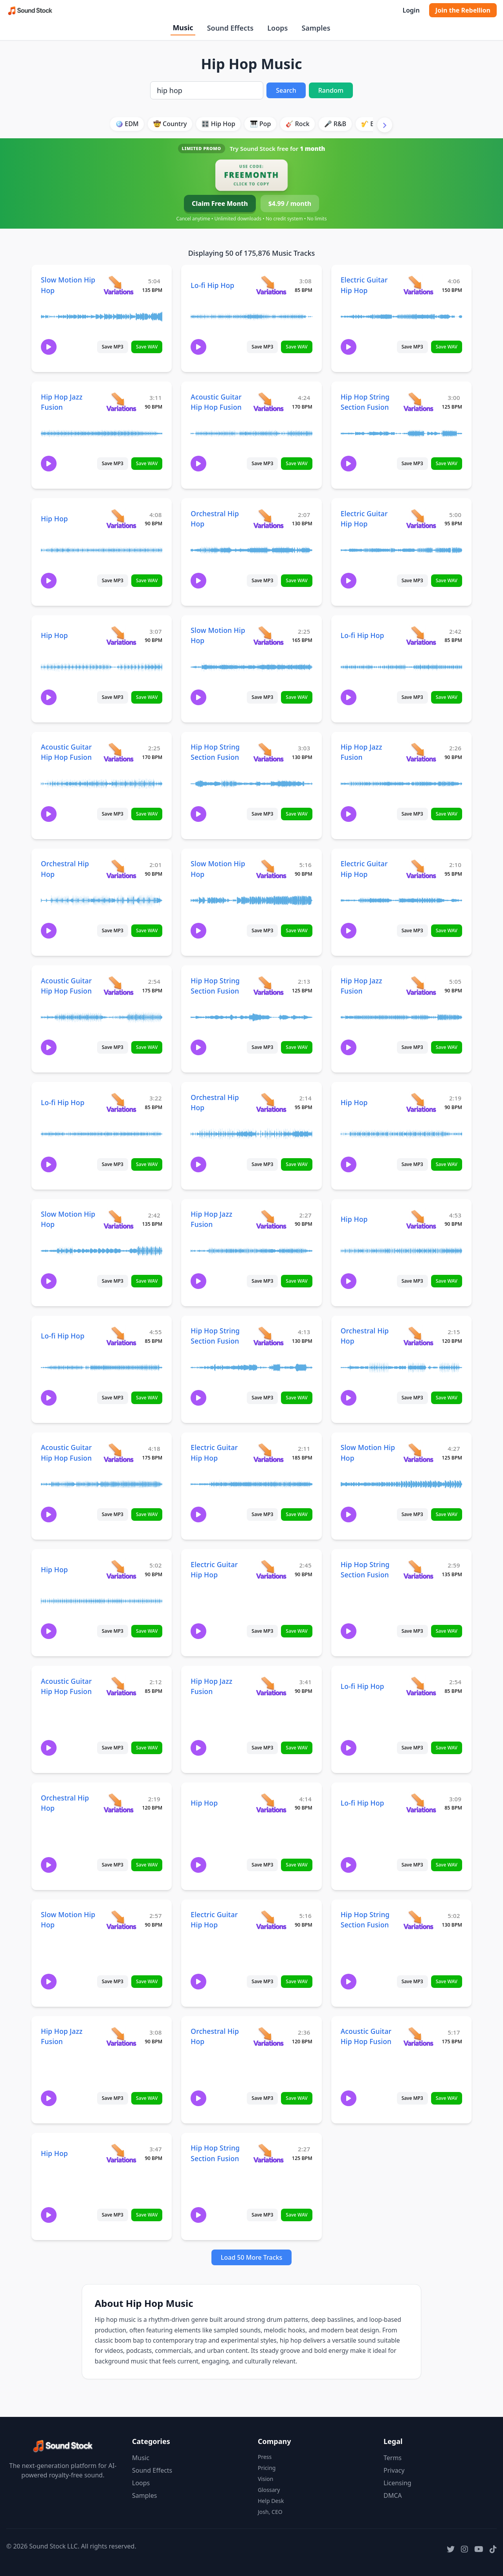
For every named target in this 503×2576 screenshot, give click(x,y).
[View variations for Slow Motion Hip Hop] (118, 285)
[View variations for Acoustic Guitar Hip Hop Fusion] (268, 402)
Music (183, 27)
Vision (265, 2478)
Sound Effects (230, 28)
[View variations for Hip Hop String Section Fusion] (418, 402)
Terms (393, 2457)
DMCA (393, 2495)
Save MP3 (112, 346)
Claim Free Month (220, 203)
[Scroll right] (384, 124)
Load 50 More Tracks (252, 2257)
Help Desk (271, 2500)
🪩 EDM (126, 123)
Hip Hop (54, 518)
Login (410, 10)
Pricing (266, 2467)
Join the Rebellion (462, 10)
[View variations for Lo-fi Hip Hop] (271, 285)
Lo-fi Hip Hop (212, 285)
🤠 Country (170, 123)
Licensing (397, 2483)
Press (265, 2456)
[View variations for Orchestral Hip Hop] (268, 518)
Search (286, 90)
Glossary (269, 2489)
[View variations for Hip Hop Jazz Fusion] (121, 402)
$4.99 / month (289, 203)
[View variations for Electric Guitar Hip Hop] (418, 285)
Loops (277, 28)
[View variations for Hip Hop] (121, 518)
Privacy (394, 2470)
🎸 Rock (298, 123)
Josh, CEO (270, 2511)
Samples (315, 28)
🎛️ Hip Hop (218, 123)
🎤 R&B (335, 123)
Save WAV (147, 346)
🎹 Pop (260, 123)
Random (330, 90)
